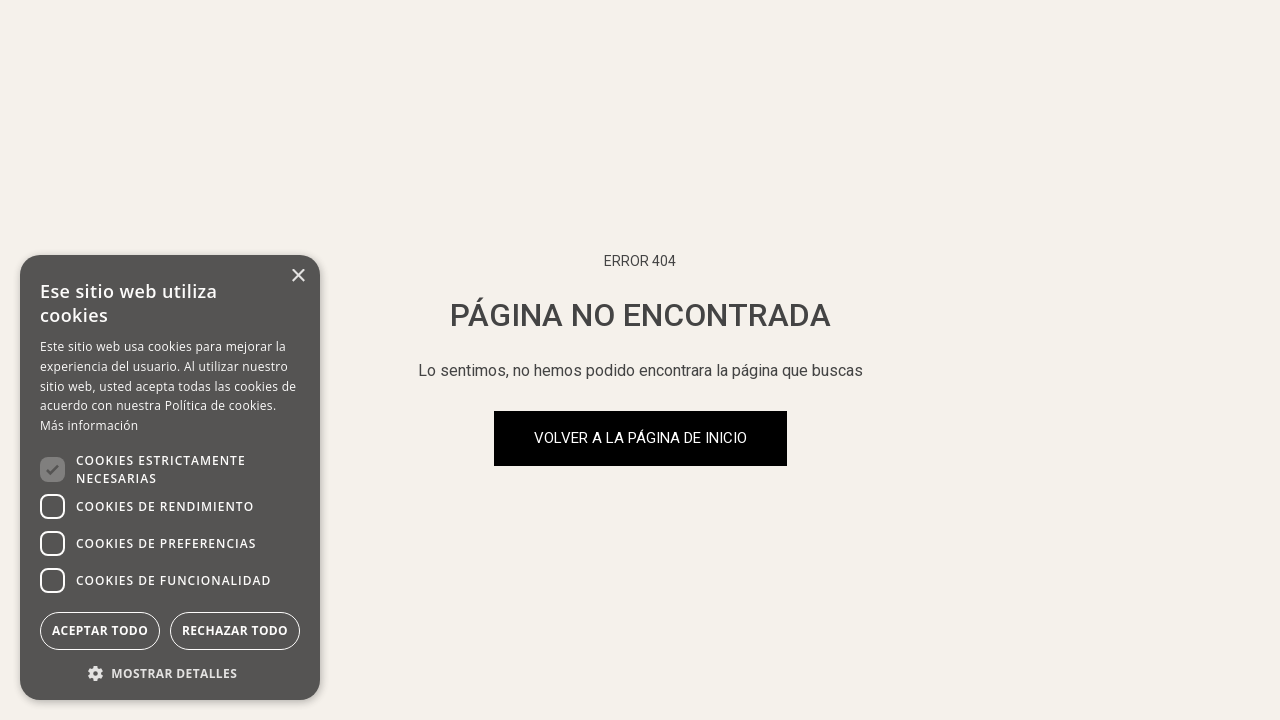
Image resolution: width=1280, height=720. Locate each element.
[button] (170, 671)
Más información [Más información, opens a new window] (89, 425)
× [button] (297, 276)
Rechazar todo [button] (235, 630)
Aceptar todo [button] (100, 630)
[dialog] (170, 477)
